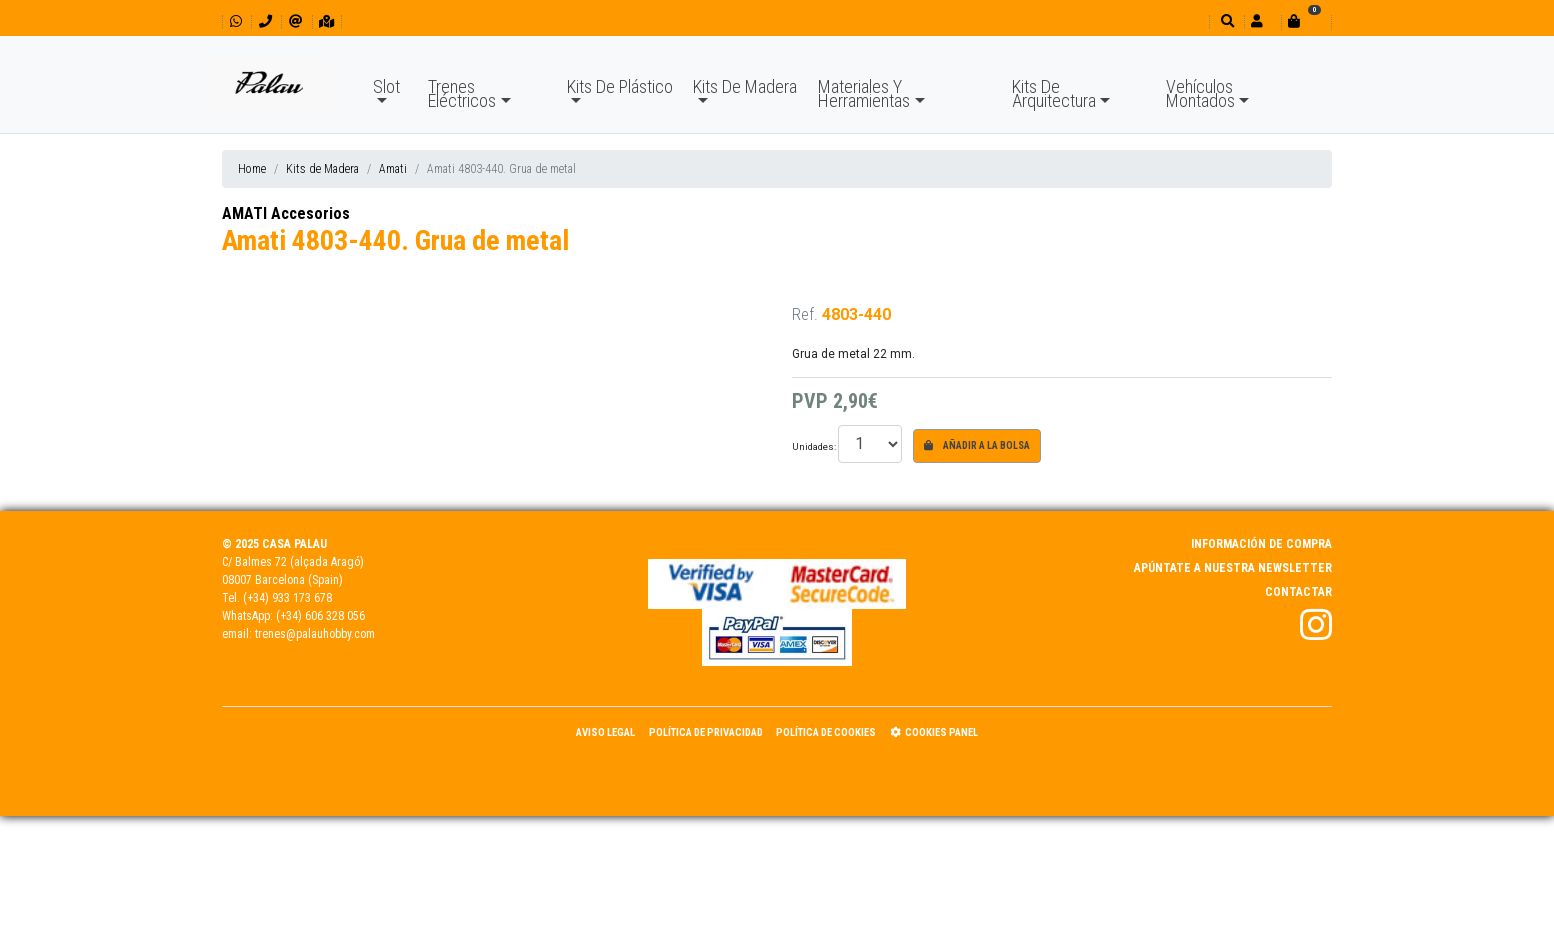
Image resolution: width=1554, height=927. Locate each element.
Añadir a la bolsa (977, 445)
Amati (393, 169)
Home (252, 169)
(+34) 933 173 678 (287, 598)
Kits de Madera (322, 169)
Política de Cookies (826, 732)
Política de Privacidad (706, 732)
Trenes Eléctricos (462, 93)
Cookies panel (934, 732)
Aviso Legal (605, 732)
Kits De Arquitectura (1054, 93)
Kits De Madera (745, 86)
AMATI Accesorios (286, 213)
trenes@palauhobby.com (315, 634)
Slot (386, 86)
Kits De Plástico (620, 86)
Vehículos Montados (1200, 93)
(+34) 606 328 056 (320, 616)
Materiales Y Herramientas (864, 93)
